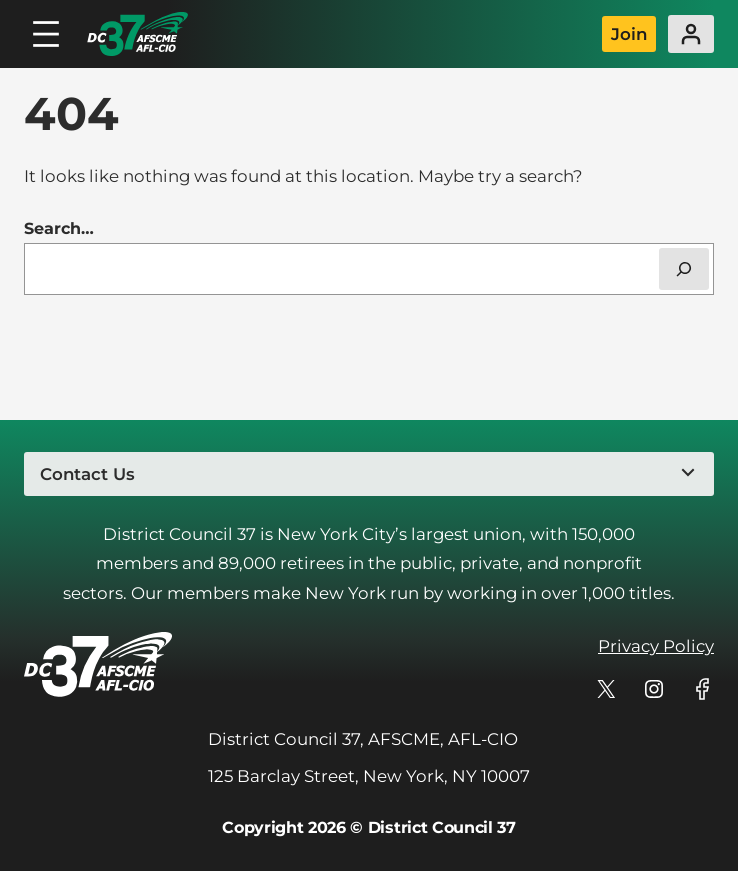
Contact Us (87, 474)
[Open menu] (46, 34)
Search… (59, 228)
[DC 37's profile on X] (606, 689)
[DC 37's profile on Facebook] (702, 689)
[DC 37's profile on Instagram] (654, 689)
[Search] (684, 269)
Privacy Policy (656, 646)
